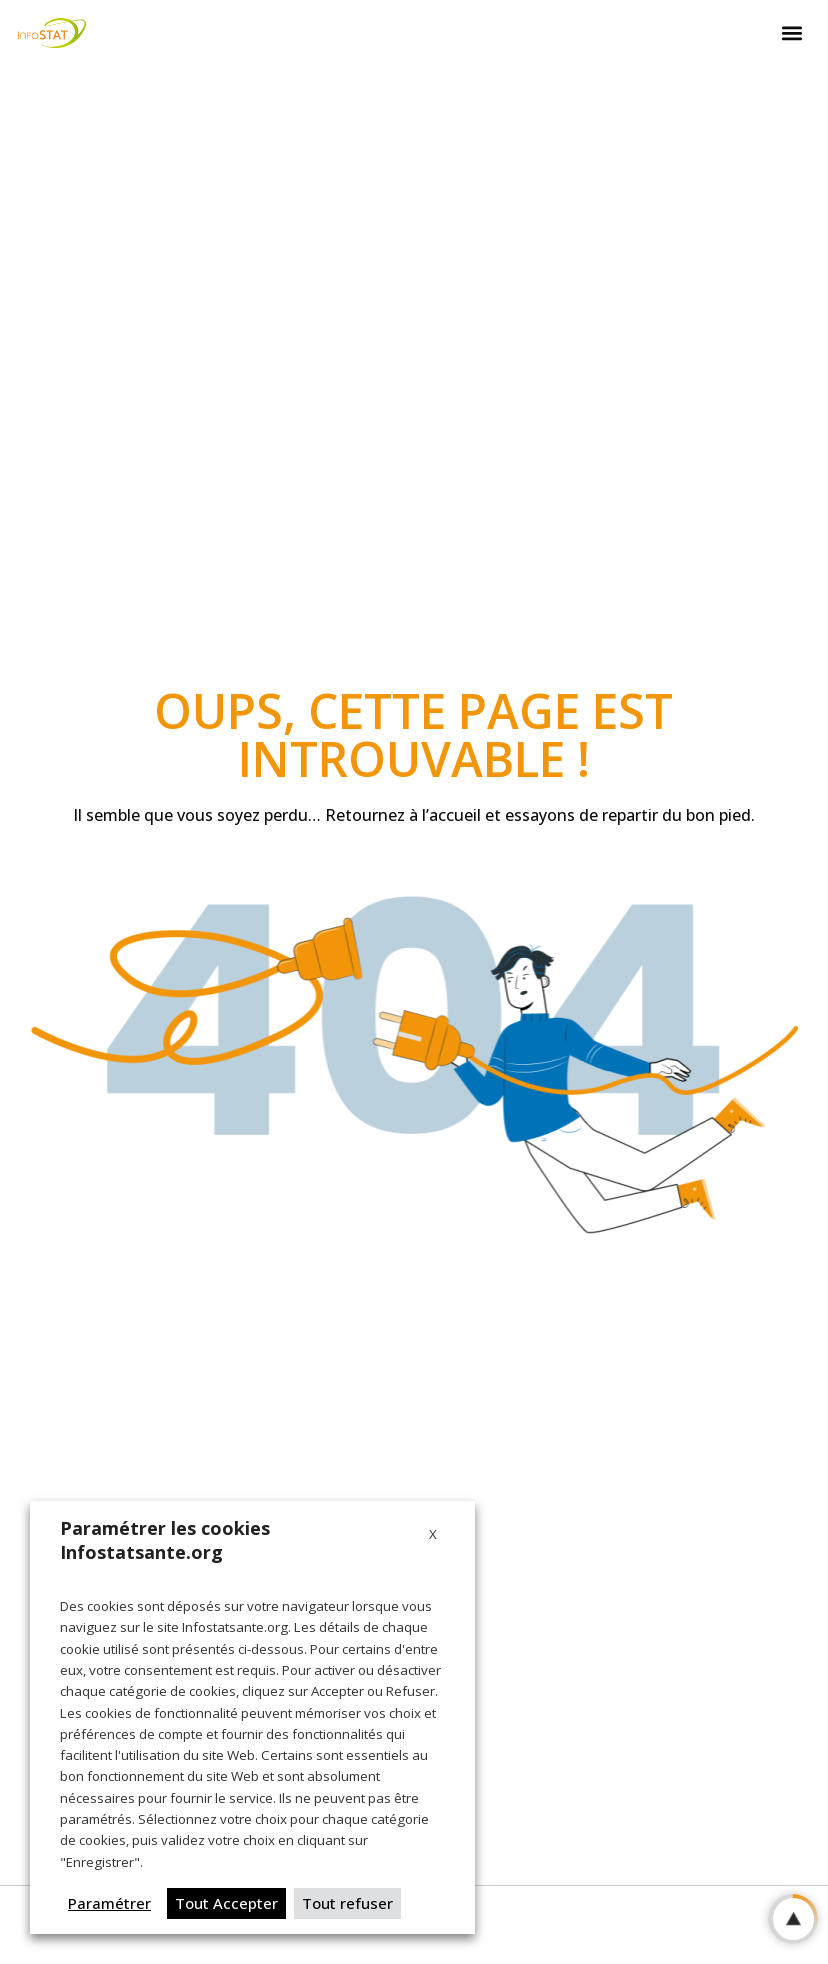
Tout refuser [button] (347, 1903)
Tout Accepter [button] (226, 1903)
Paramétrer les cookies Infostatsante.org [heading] (165, 1540)
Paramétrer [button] (109, 1903)
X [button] (433, 1534)
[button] (792, 33)
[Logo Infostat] (52, 32)
